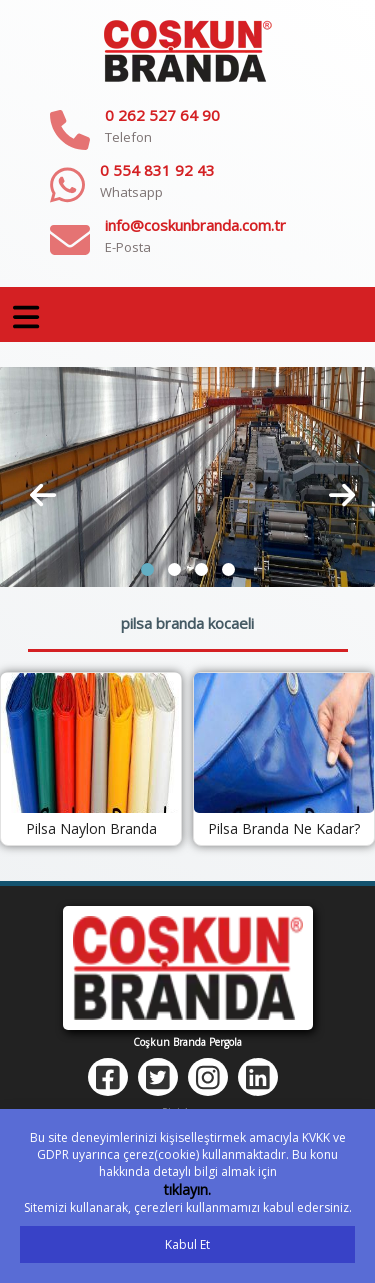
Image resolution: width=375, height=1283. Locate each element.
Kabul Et (187, 1244)
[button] (147, 569)
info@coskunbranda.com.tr (195, 225)
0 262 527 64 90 (162, 115)
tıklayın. (187, 1189)
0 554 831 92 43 (157, 170)
